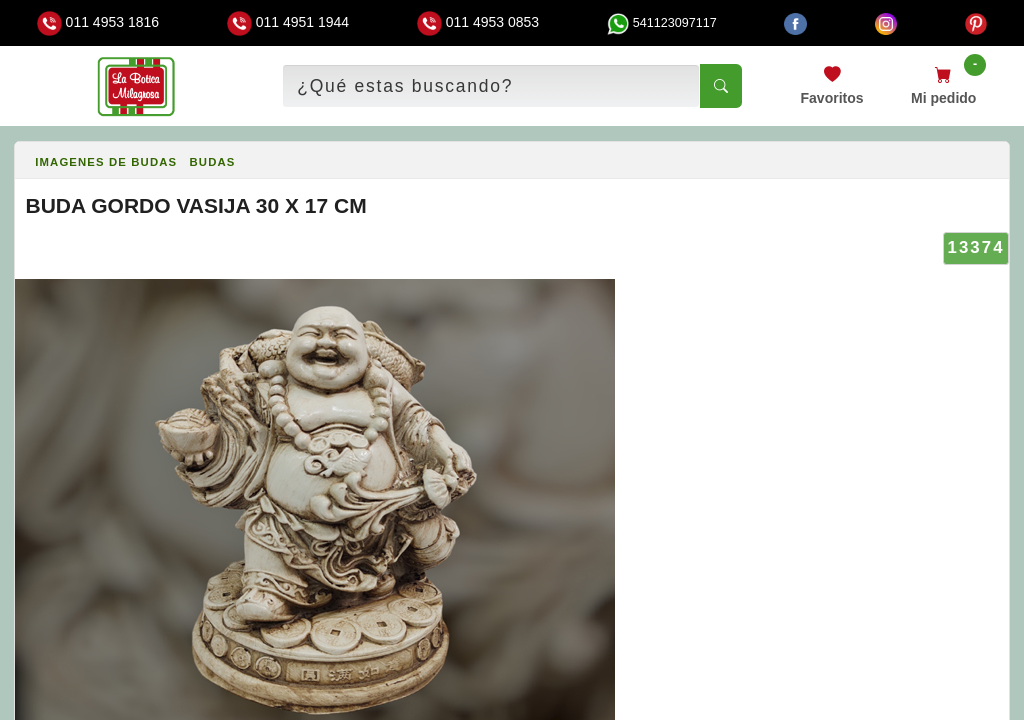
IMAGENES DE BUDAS (106, 162)
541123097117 (662, 23)
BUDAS (213, 162)
